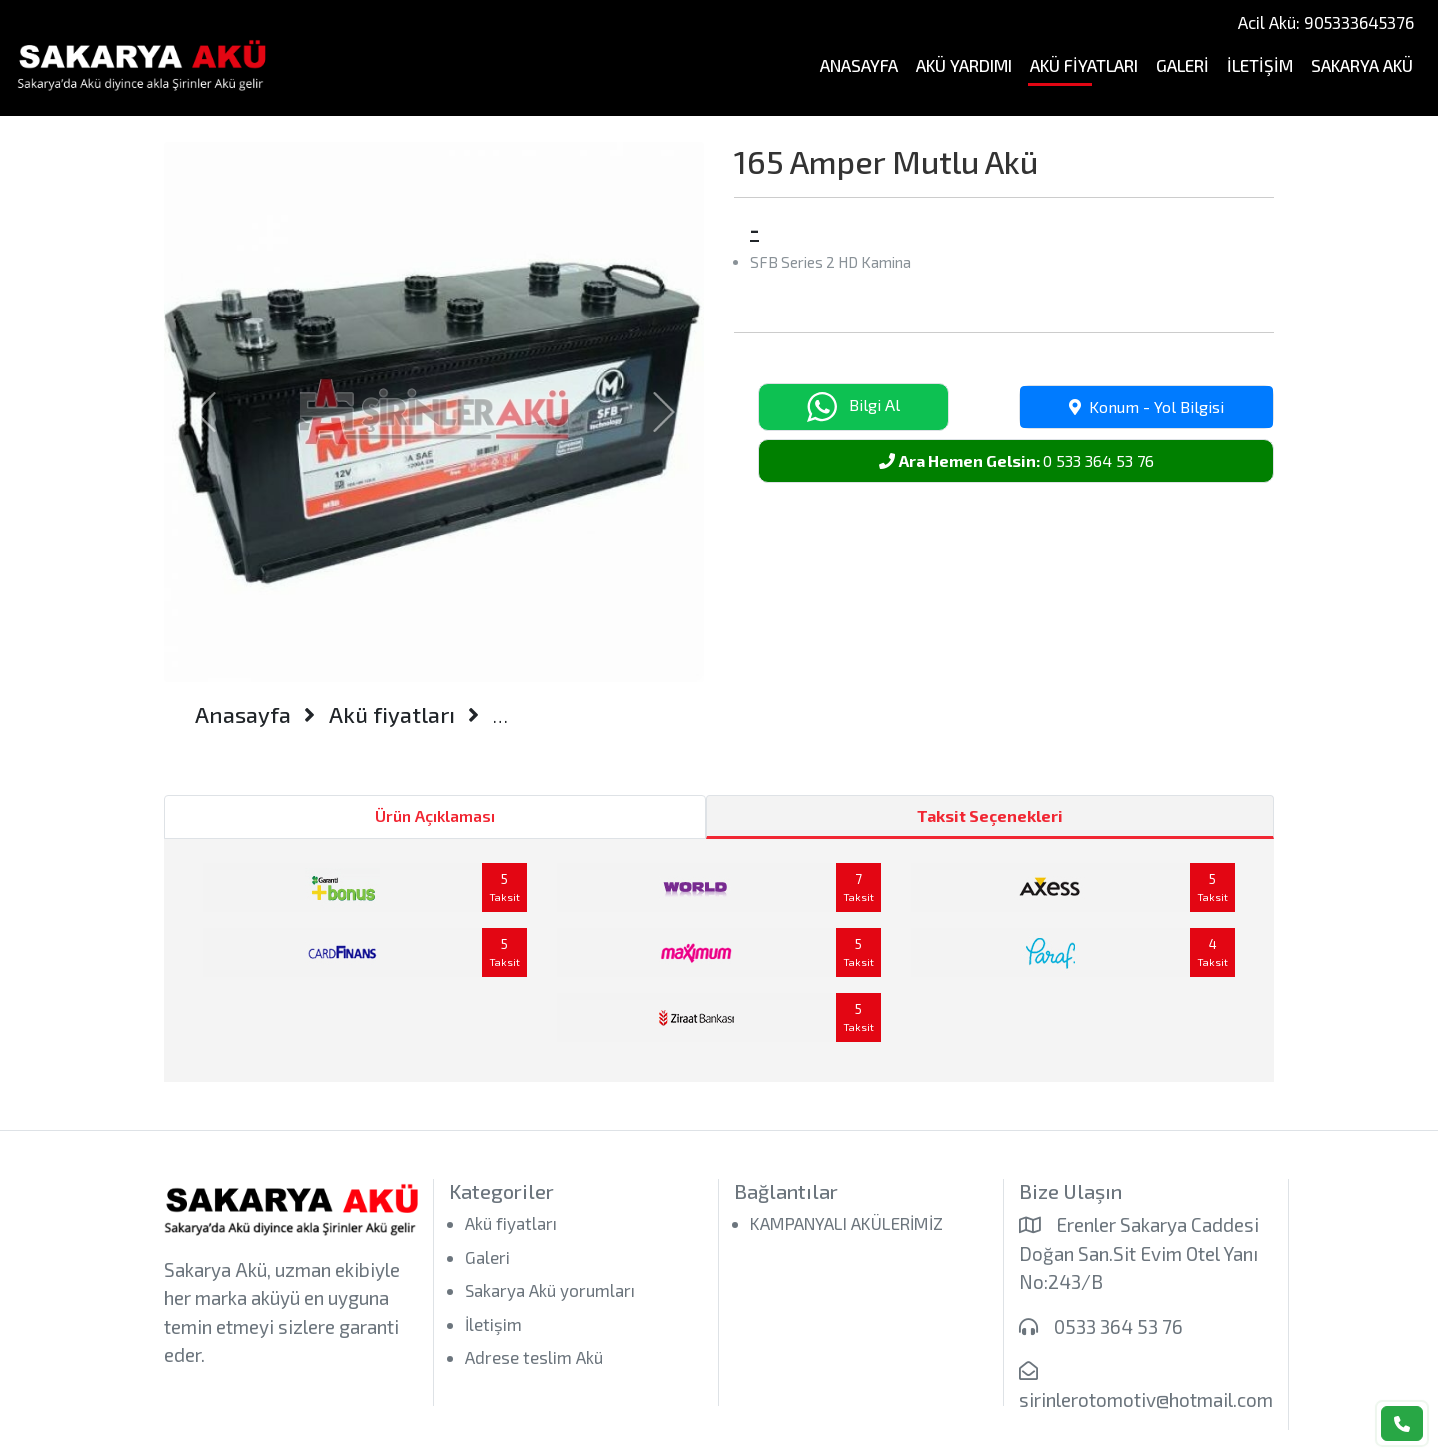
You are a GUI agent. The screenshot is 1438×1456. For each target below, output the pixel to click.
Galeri (1182, 65)
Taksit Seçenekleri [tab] (990, 815)
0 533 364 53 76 (1016, 460)
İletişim (1260, 65)
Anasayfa (859, 65)
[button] (204, 412)
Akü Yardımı (964, 65)
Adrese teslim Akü (534, 1357)
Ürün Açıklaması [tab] (435, 815)
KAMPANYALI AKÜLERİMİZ (846, 1223)
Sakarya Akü (1362, 65)
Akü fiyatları (1084, 65)
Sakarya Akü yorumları (550, 1290)
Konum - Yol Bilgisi (1146, 406)
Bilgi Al (853, 407)
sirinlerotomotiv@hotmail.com (1146, 1399)
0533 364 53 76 (1118, 1326)
